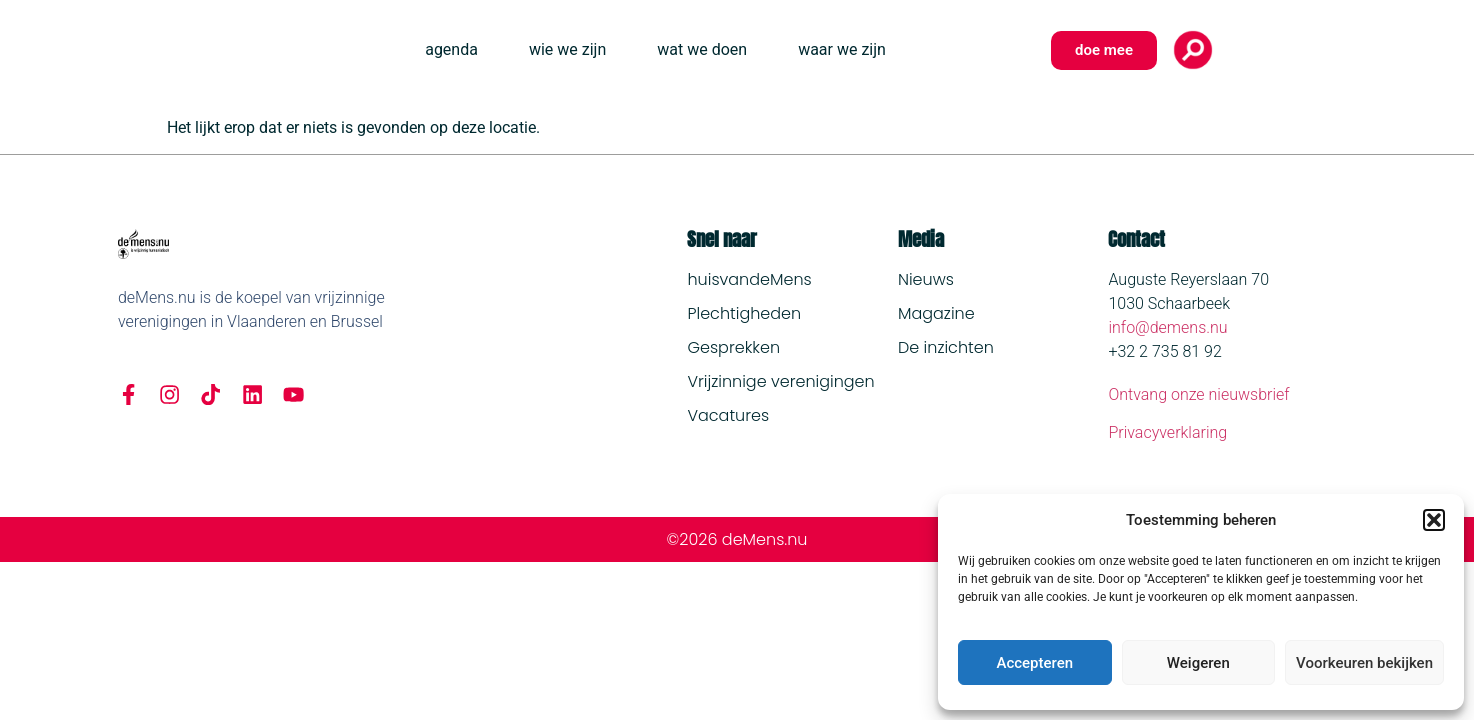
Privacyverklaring (1167, 432)
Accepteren (1034, 663)
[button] (1434, 520)
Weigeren (1198, 663)
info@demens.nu (1167, 327)
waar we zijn (842, 49)
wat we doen (702, 49)
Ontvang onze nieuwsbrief (1198, 394)
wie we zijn (567, 49)
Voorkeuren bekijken (1364, 663)
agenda (451, 49)
